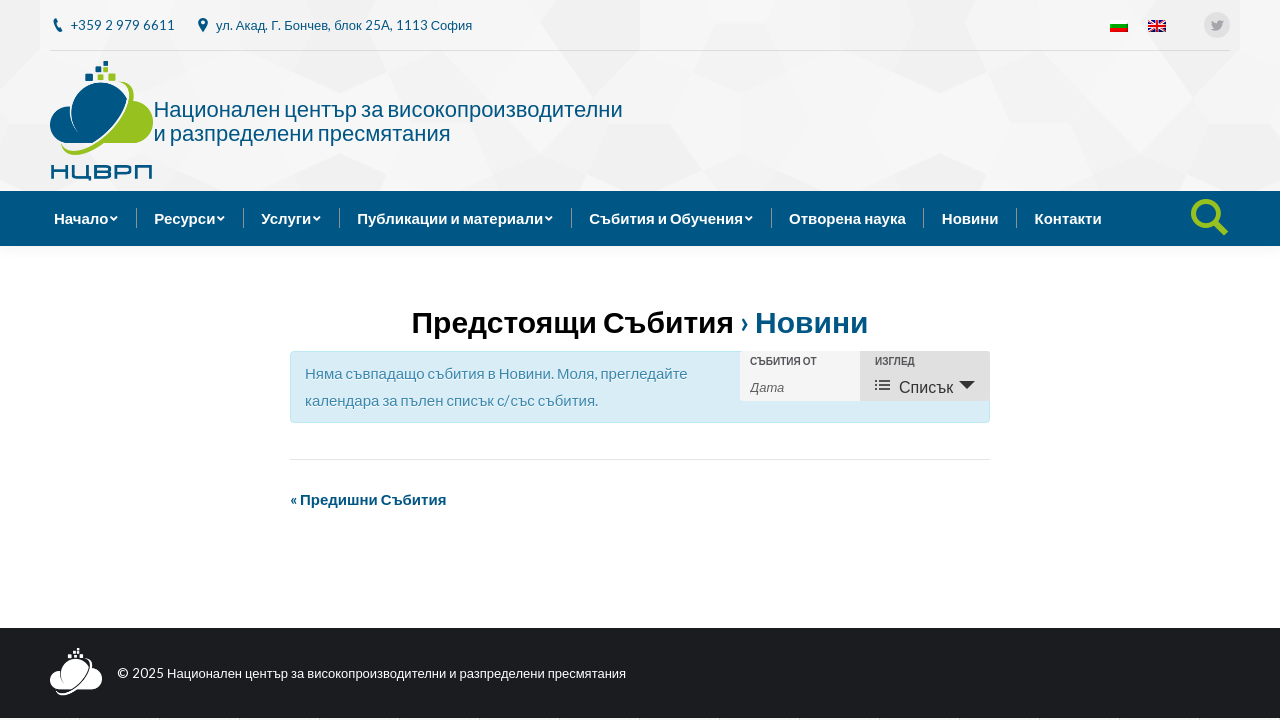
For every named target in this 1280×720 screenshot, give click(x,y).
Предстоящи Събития (573, 321)
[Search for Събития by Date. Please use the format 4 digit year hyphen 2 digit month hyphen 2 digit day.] (800, 385)
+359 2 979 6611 (123, 25)
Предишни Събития (368, 499)
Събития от (783, 361)
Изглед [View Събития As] (895, 361)
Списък (914, 386)
